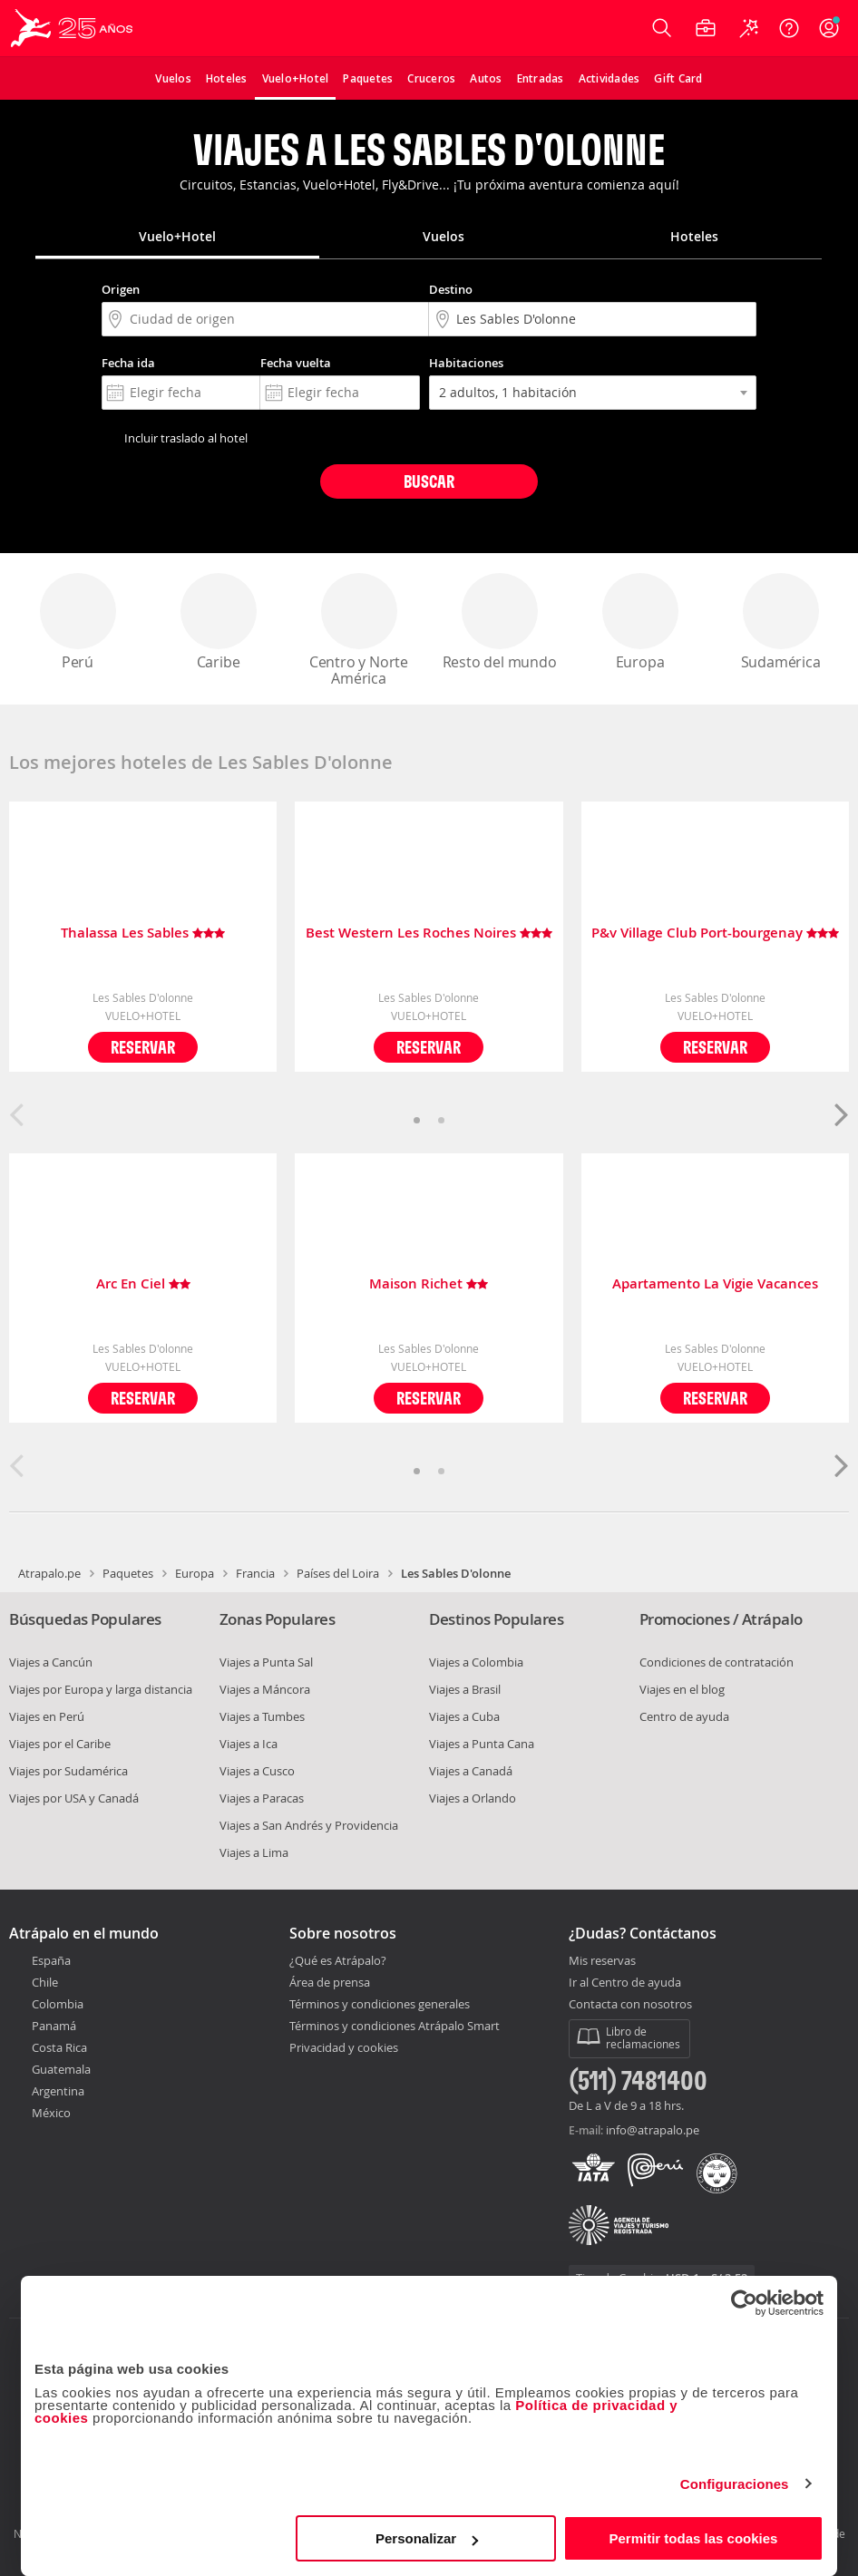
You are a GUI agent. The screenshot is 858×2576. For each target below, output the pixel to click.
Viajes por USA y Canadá (74, 1798)
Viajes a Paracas (261, 1798)
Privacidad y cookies (343, 2047)
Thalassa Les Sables (143, 933)
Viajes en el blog (682, 1689)
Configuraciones (734, 2484)
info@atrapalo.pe (652, 2130)
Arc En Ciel (143, 1284)
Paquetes (127, 1573)
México (51, 2113)
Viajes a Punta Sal (266, 1662)
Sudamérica (780, 622)
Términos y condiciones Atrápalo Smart (394, 2025)
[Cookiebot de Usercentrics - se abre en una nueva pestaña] (744, 2303)
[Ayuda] (789, 28)
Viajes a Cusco (257, 1771)
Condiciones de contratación (716, 1662)
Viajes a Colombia (476, 1662)
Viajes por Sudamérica (68, 1771)
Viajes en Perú (46, 1716)
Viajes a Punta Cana (481, 1743)
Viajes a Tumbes (262, 1716)
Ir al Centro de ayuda (625, 1983)
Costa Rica (59, 2047)
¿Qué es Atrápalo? (337, 1960)
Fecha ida (128, 363)
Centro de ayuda (684, 1716)
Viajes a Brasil (465, 1689)
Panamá (54, 2025)
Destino (451, 289)
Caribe (218, 622)
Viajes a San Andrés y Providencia (308, 1825)
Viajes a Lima (253, 1852)
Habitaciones (466, 363)
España (51, 1960)
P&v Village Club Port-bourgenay (715, 933)
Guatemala (61, 2069)
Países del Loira (338, 1573)
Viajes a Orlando (472, 1798)
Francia (255, 1573)
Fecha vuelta (295, 363)
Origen (121, 289)
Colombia (57, 2004)
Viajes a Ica (248, 1743)
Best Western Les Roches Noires (429, 933)
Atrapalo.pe (49, 1573)
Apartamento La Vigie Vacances (715, 1284)
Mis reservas (602, 1961)
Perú (78, 622)
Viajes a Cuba (464, 1716)
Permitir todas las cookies (693, 2538)
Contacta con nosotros (630, 2005)
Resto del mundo (500, 622)
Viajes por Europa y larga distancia (100, 1689)
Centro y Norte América (358, 630)
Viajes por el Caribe (60, 1743)
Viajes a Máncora (264, 1689)
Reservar (143, 1046)
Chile (45, 1982)
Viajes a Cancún (51, 1662)
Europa (640, 622)
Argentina (58, 2091)
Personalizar (426, 2538)
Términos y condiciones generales (379, 2004)
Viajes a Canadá (470, 1771)
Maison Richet (428, 1284)
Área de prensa (329, 1982)
